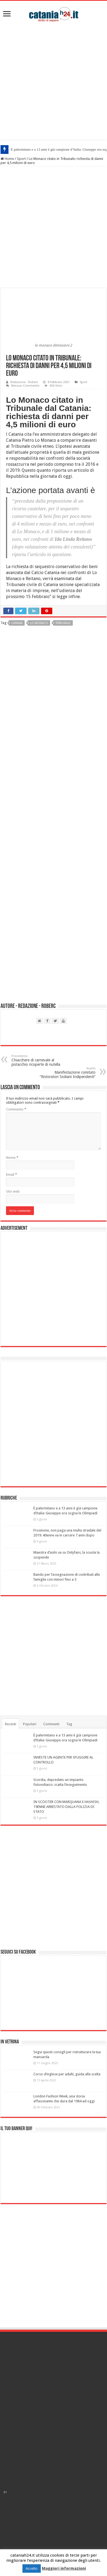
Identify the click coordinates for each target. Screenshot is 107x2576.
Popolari (29, 1724)
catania (17, 623)
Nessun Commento (25, 385)
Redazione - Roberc (24, 382)
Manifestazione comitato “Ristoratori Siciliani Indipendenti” (67, 1073)
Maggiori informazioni (64, 2568)
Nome (12, 1158)
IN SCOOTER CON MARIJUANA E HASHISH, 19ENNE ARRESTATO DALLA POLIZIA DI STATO (66, 1807)
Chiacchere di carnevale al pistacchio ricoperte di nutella (39, 1060)
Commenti (51, 1724)
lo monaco (39, 623)
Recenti (10, 1724)
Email (11, 1174)
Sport (21, 159)
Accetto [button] (31, 2568)
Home (7, 159)
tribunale (63, 623)
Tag (69, 1724)
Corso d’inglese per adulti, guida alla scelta (66, 2074)
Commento (16, 1109)
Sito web (13, 1191)
